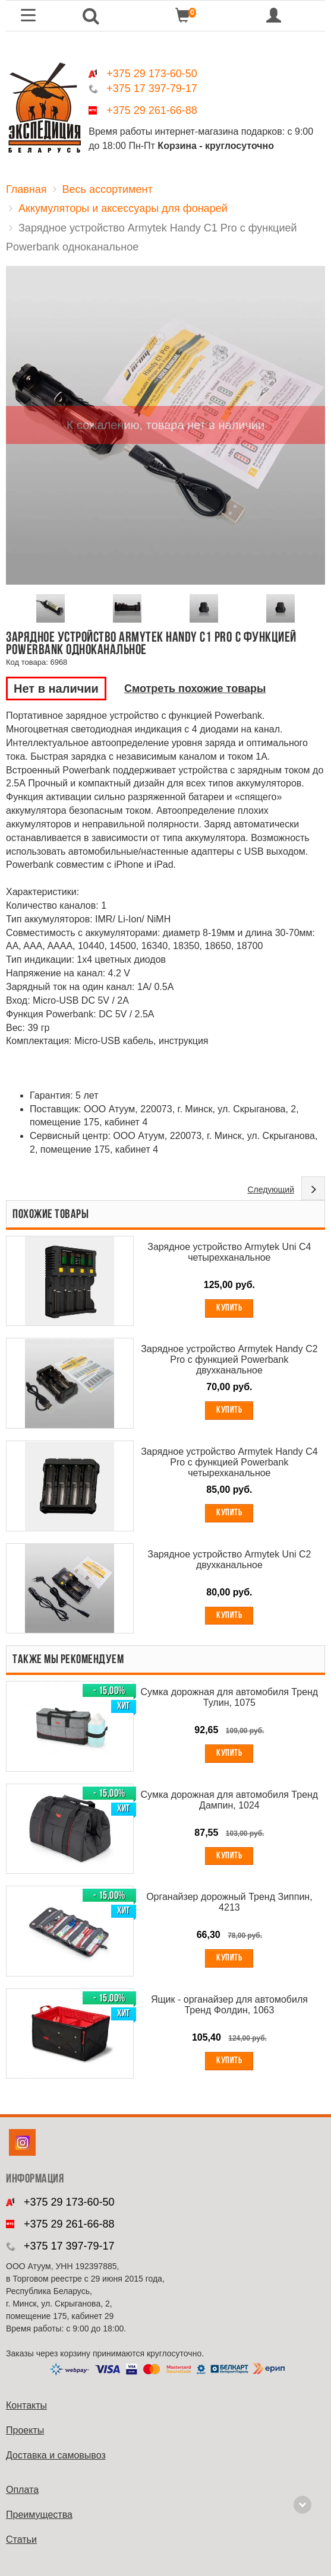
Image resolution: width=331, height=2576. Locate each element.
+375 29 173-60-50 (151, 74)
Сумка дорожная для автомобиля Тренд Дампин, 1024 (230, 1800)
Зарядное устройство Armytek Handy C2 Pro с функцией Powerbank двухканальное (229, 1359)
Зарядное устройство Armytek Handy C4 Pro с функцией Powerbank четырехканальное (229, 1462)
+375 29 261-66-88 (151, 110)
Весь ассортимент (107, 189)
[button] (91, 16)
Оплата (22, 2490)
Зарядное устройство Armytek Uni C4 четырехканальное (229, 1252)
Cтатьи (21, 2539)
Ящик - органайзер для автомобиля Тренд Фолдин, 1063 (229, 2004)
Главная (26, 189)
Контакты (26, 2405)
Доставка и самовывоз (56, 2455)
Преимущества (39, 2515)
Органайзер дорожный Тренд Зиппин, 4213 (229, 1902)
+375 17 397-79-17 (151, 88)
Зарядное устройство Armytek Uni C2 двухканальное (229, 1559)
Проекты (25, 2430)
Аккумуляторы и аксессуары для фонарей (123, 208)
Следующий (270, 1189)
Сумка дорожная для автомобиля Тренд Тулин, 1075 (230, 1697)
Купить (229, 1308)
